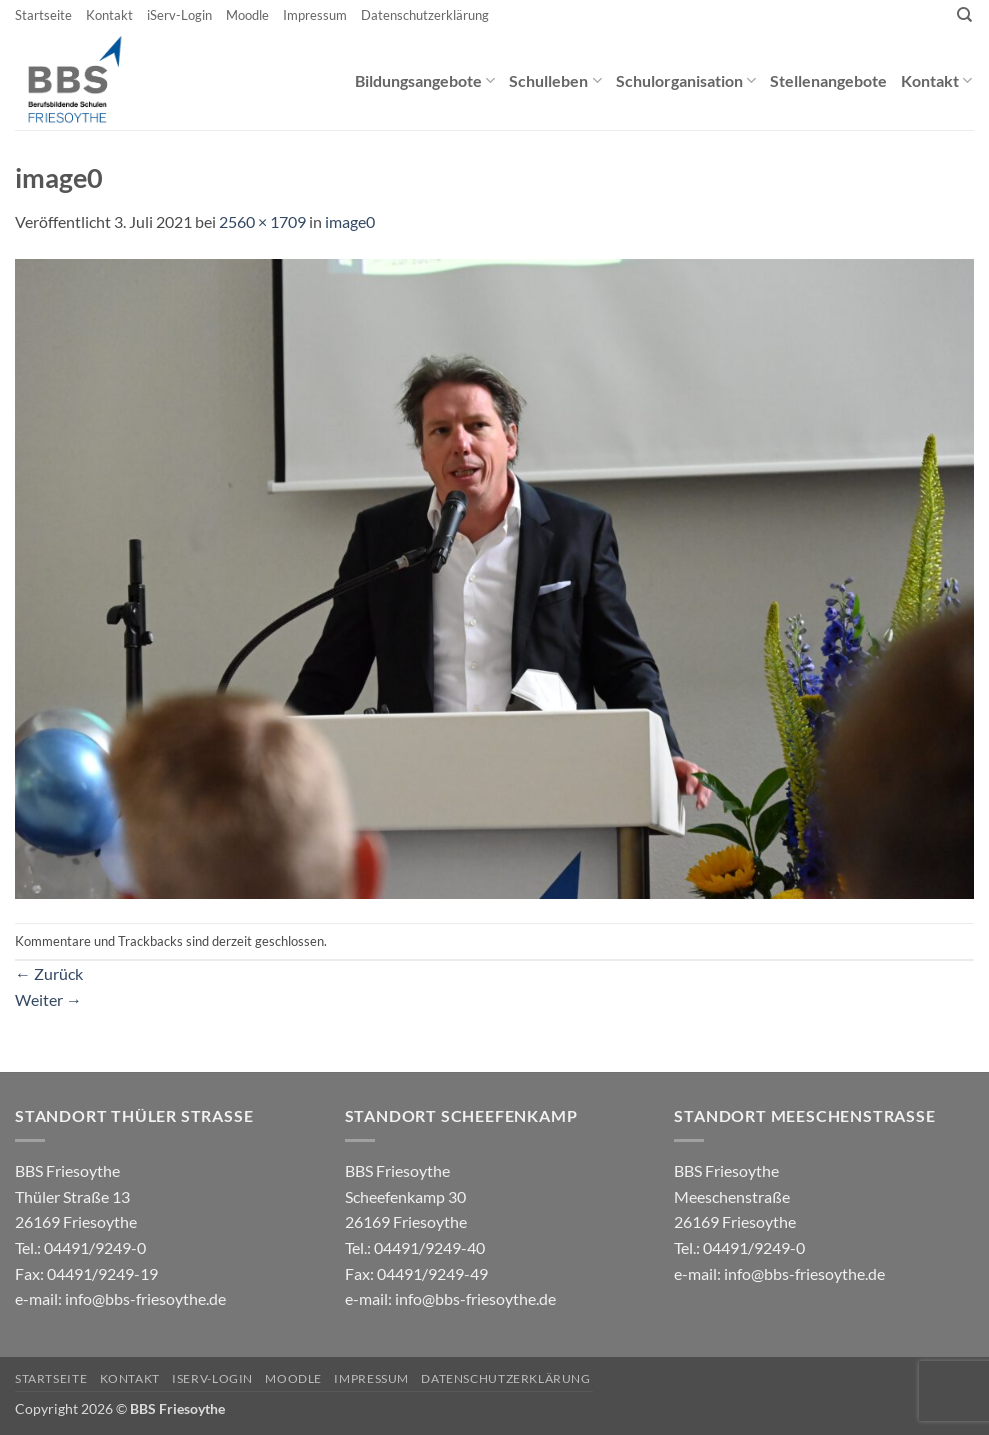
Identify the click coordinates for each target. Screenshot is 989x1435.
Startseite (43, 15)
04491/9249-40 (429, 1247)
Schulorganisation (686, 80)
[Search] (964, 15)
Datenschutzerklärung (425, 15)
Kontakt (109, 15)
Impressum (315, 15)
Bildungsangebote (425, 80)
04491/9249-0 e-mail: (86, 1273)
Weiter (48, 999)
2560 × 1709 (262, 221)
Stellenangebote (828, 80)
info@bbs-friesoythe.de (145, 1298)
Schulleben (555, 80)
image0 (350, 221)
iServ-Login (179, 15)
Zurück (49, 973)
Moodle (247, 15)
